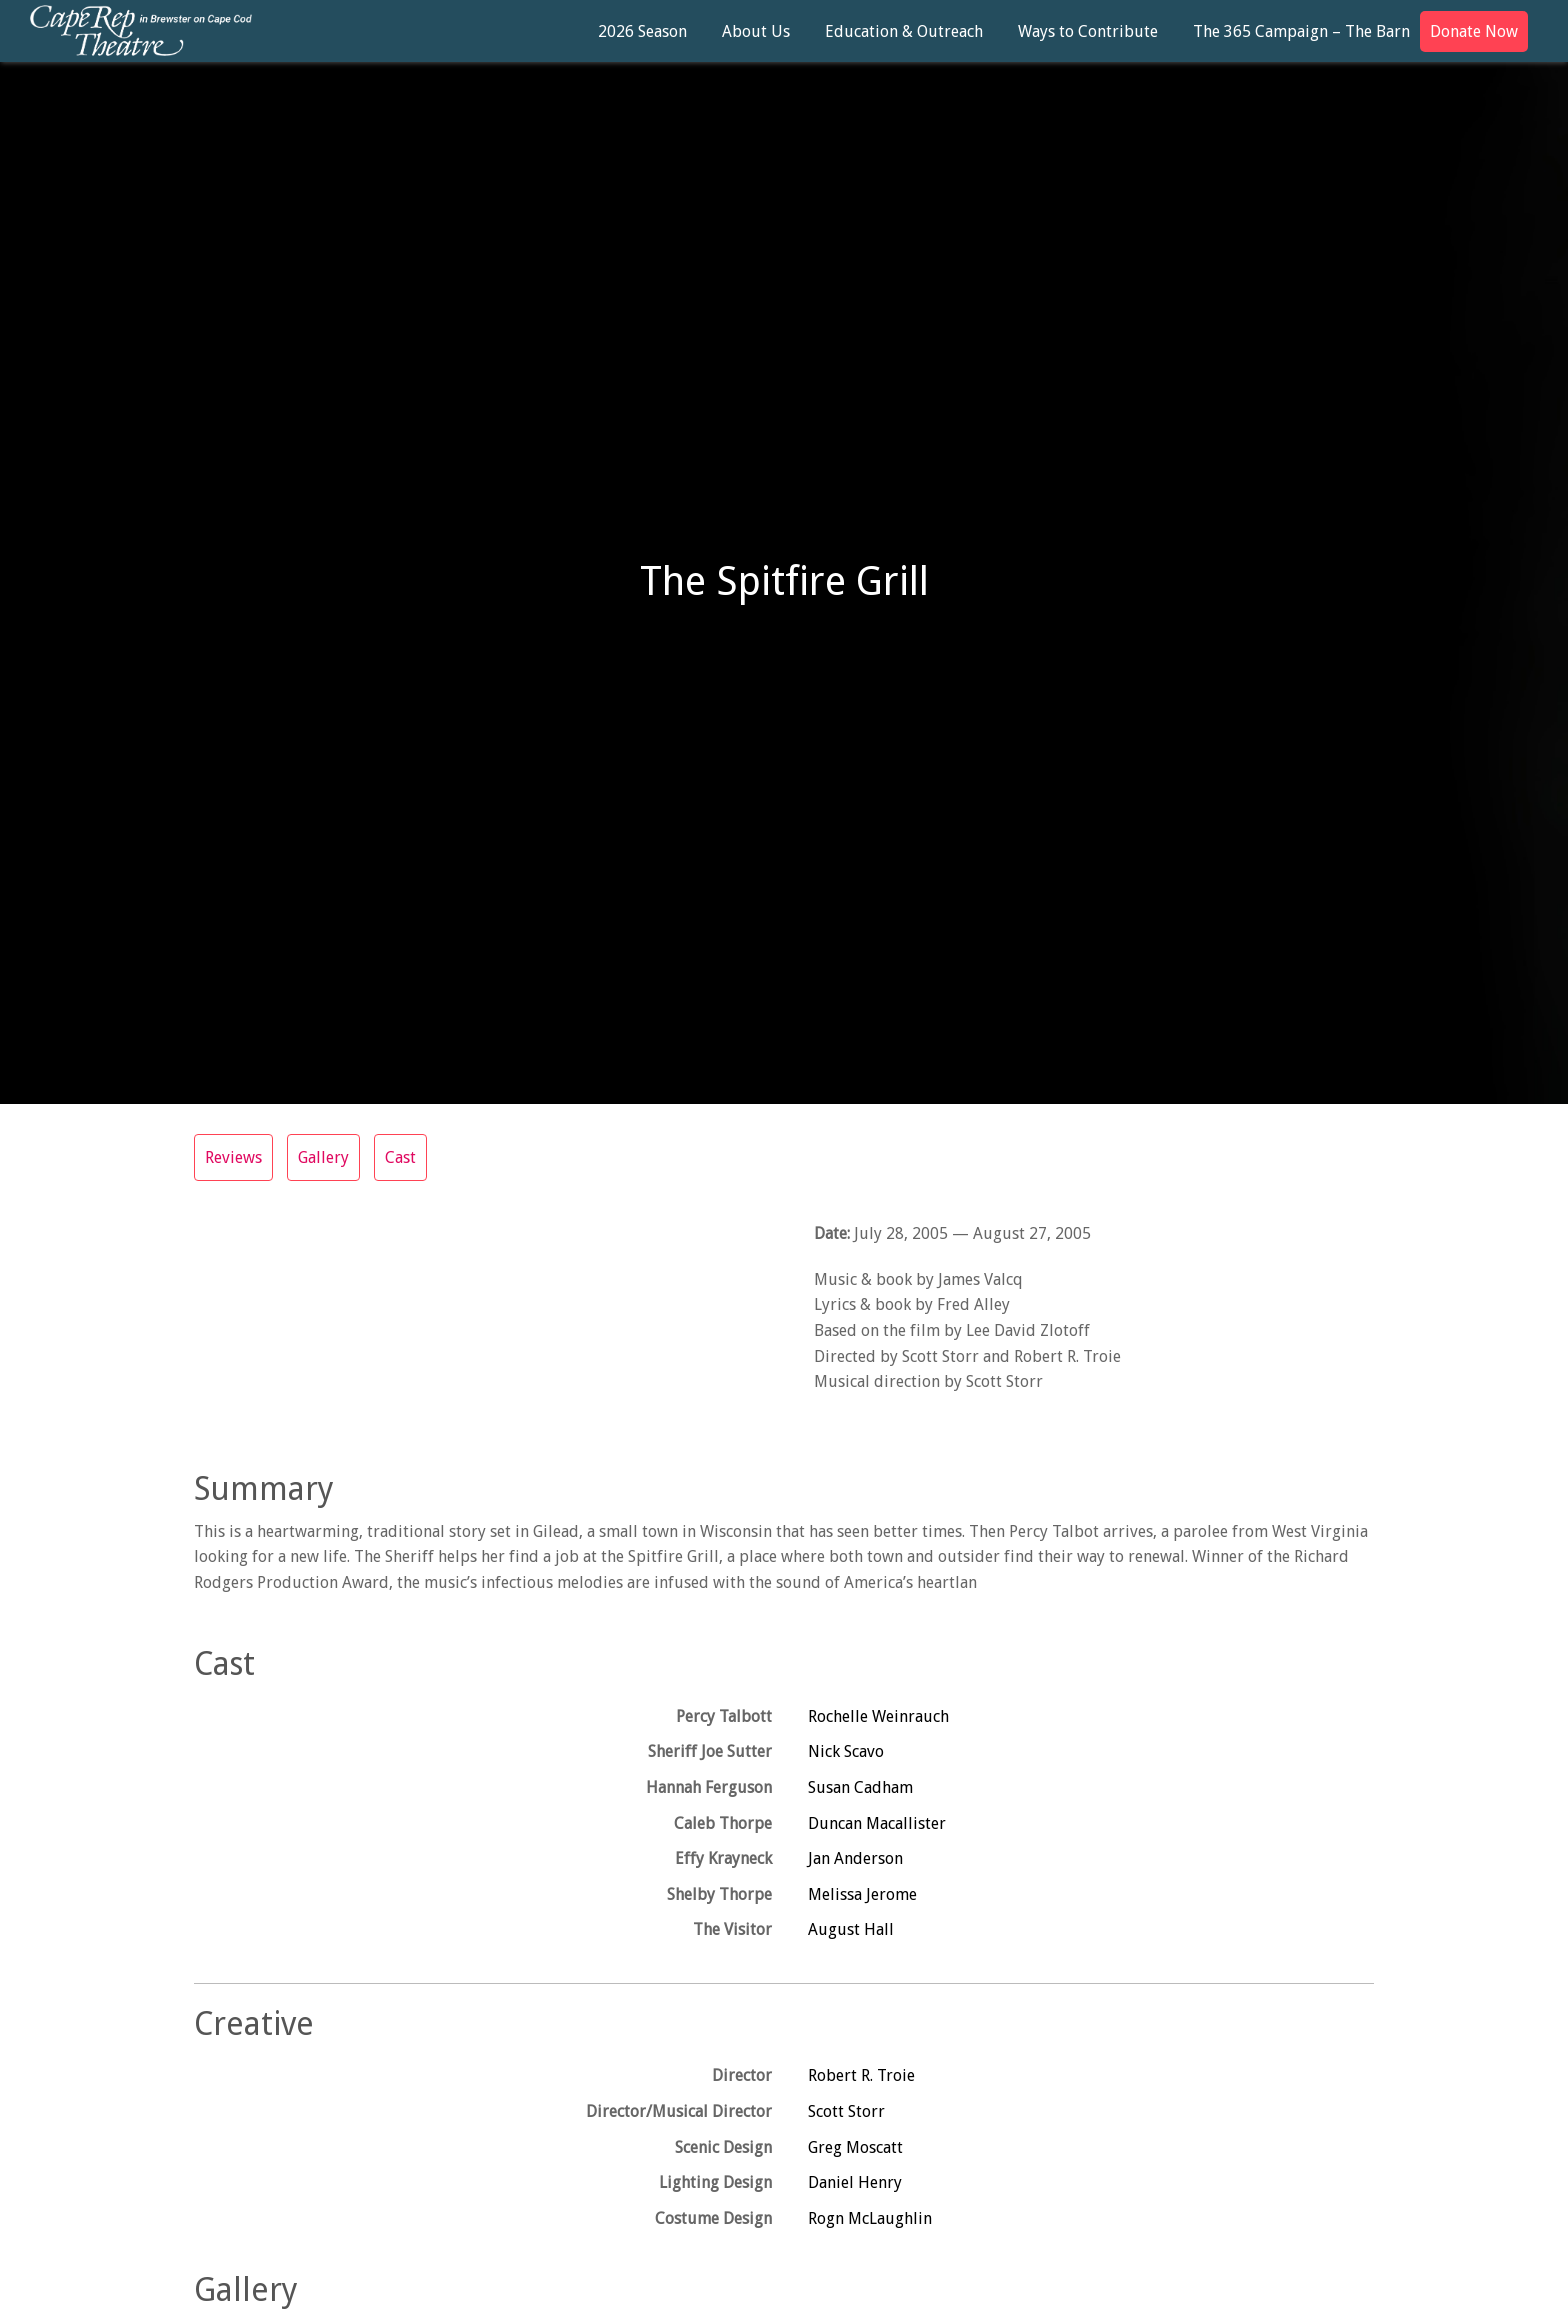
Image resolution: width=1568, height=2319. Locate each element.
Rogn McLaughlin (870, 2218)
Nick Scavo (846, 1751)
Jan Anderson (855, 1858)
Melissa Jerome (862, 1894)
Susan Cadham (860, 1787)
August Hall (851, 1929)
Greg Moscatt (855, 2147)
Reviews (233, 1157)
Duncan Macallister (877, 1823)
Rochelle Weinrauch (878, 1716)
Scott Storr (846, 2111)
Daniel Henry (855, 2182)
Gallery (323, 1157)
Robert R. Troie (861, 2075)
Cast (400, 1157)
